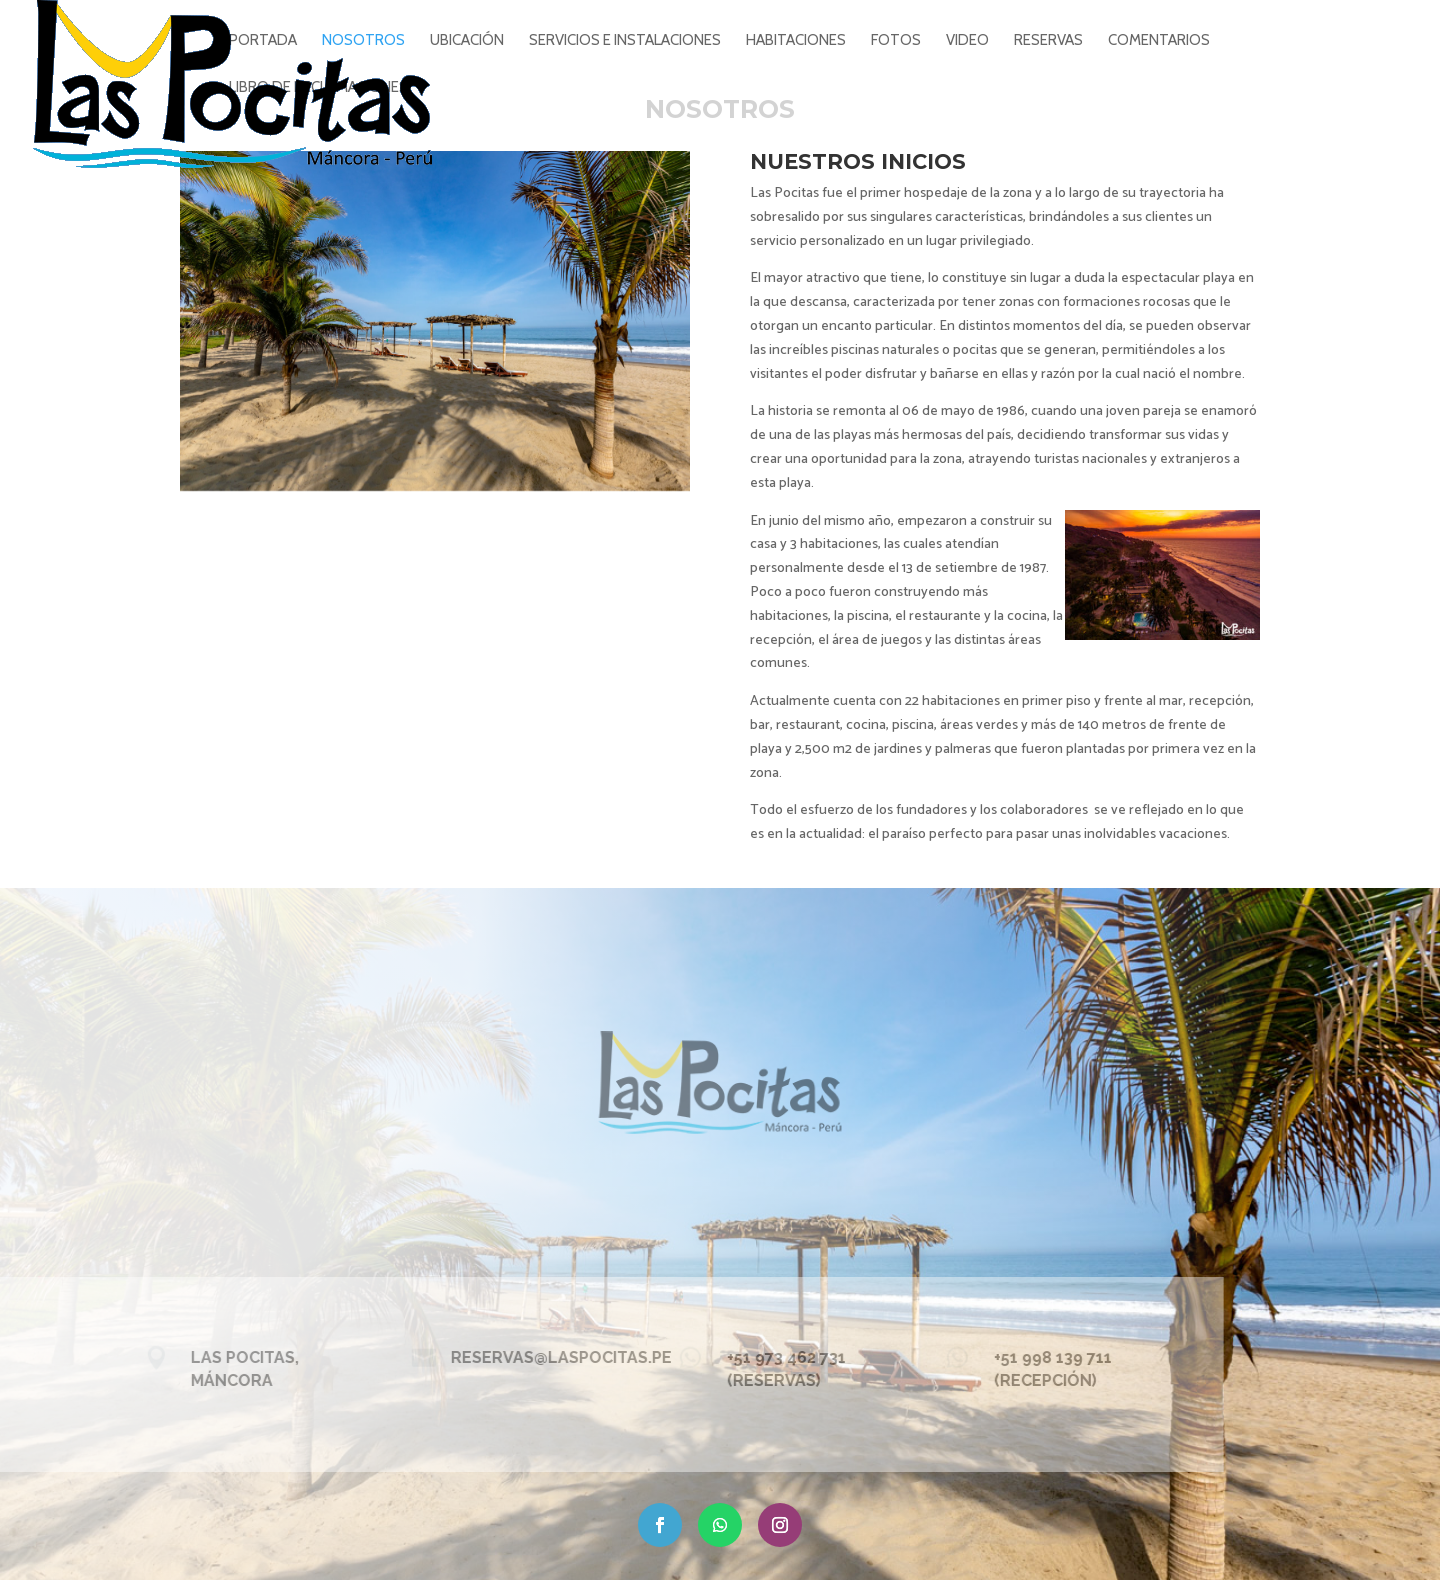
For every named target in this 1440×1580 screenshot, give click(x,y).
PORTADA (263, 41)
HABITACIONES (796, 41)
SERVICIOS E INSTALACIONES (625, 41)
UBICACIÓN (467, 41)
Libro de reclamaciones (318, 88)
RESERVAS (1048, 41)
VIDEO (967, 41)
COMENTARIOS (1159, 41)
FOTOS (896, 41)
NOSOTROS (363, 41)
